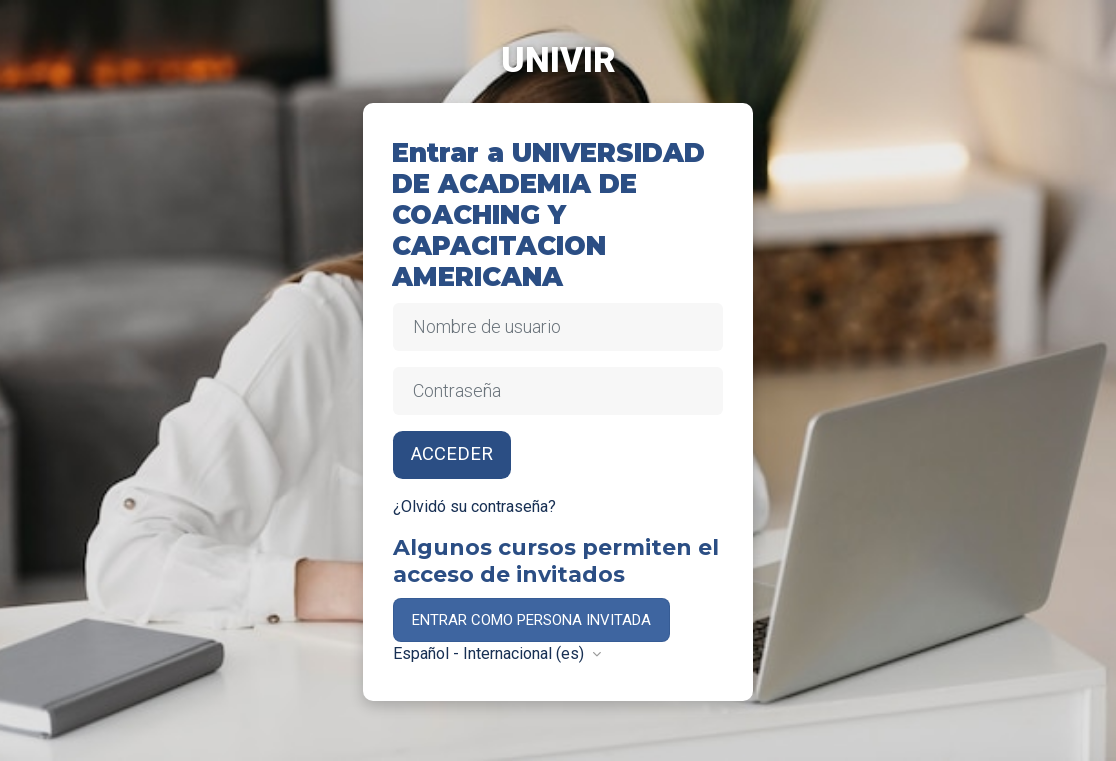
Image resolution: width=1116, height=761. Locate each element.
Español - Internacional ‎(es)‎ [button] (490, 653)
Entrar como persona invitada (531, 620)
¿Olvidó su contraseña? (474, 506)
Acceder (452, 454)
